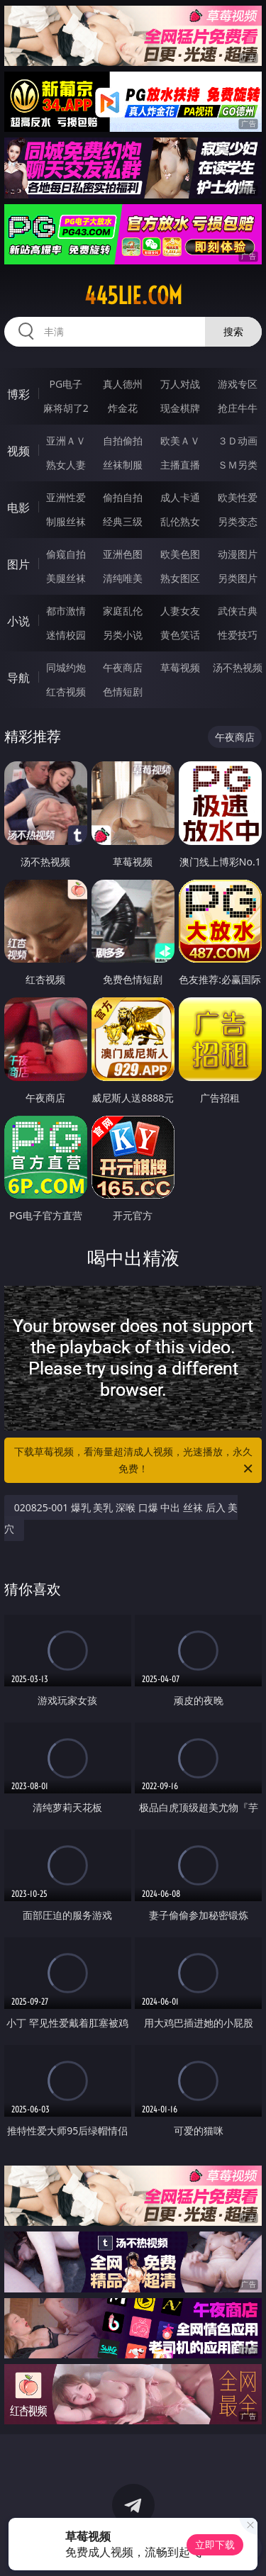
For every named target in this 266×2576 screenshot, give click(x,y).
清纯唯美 (123, 578)
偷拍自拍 (123, 497)
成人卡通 (180, 497)
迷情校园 (66, 635)
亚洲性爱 (66, 497)
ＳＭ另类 (237, 464)
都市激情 (66, 610)
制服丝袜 (66, 521)
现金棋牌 (180, 408)
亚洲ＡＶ (66, 440)
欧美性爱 (237, 497)
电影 (18, 507)
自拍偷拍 (123, 440)
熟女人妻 (66, 464)
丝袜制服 (123, 464)
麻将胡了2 (66, 408)
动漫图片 (237, 554)
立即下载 (215, 2544)
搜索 (233, 331)
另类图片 (237, 578)
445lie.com (133, 295)
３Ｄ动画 (237, 440)
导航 (18, 677)
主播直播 (180, 464)
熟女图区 (180, 578)
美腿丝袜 (66, 578)
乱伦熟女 (180, 521)
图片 (18, 564)
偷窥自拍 (66, 554)
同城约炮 (66, 667)
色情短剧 (123, 691)
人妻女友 (180, 610)
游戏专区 (237, 384)
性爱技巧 (237, 635)
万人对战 (180, 384)
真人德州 (123, 384)
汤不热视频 (237, 667)
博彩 (18, 394)
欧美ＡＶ (180, 440)
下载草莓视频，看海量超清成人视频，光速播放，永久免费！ (134, 1461)
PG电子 (65, 384)
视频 (18, 451)
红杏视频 (66, 691)
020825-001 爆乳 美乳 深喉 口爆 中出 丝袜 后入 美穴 (121, 1518)
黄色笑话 (180, 635)
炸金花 (123, 408)
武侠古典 (237, 610)
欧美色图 (180, 554)
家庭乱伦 (123, 610)
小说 (18, 621)
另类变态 (237, 521)
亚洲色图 (123, 554)
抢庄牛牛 (237, 408)
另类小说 (123, 635)
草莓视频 (180, 667)
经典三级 (123, 521)
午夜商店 (123, 667)
